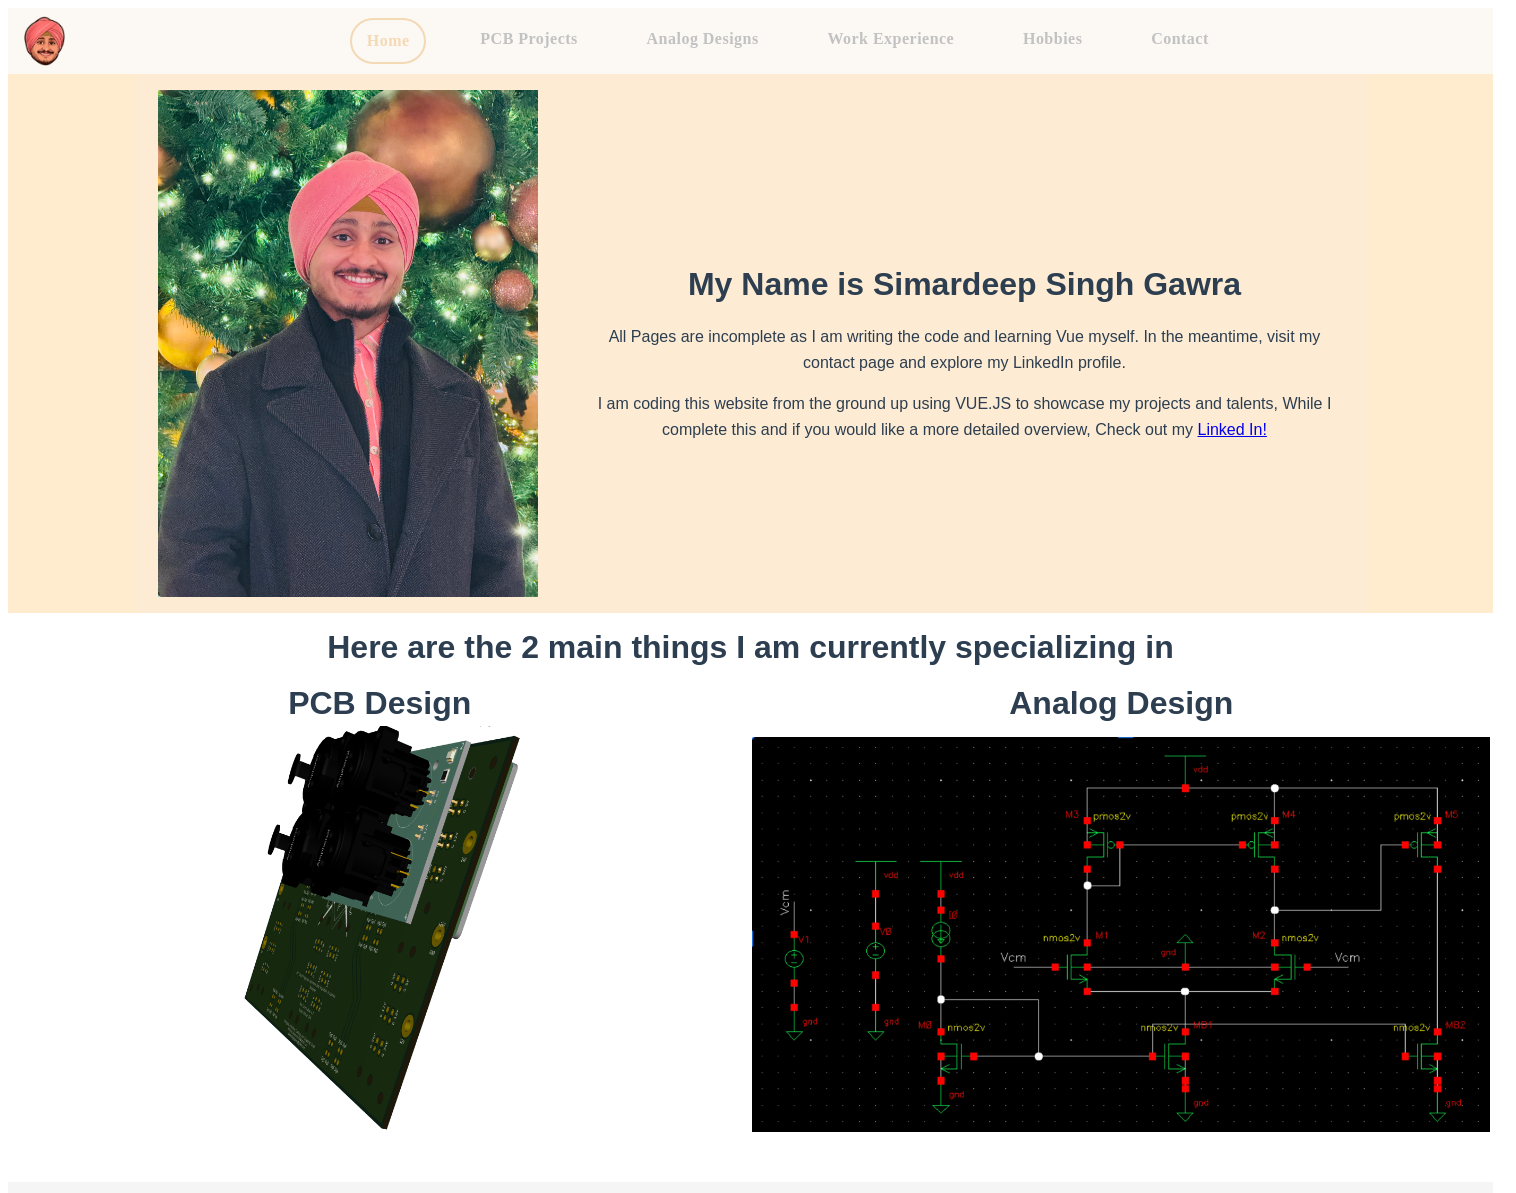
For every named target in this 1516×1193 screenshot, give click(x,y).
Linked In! (1231, 429)
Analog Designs (703, 38)
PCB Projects (528, 38)
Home (388, 40)
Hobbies (1052, 38)
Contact (1180, 38)
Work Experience (890, 38)
